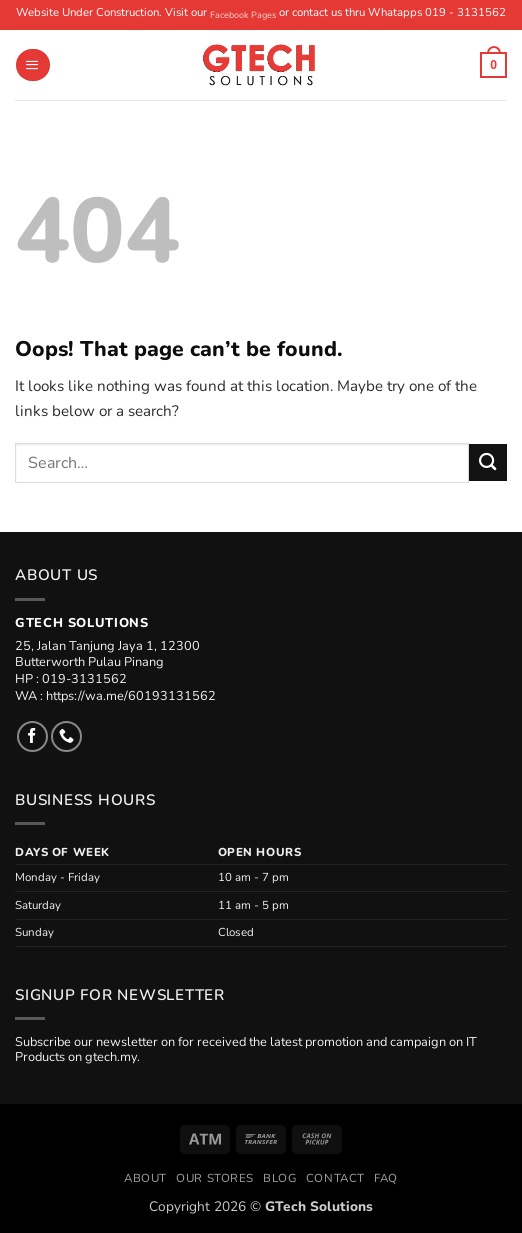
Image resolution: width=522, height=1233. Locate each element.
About (145, 1178)
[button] (32, 64)
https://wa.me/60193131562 (131, 696)
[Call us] (66, 736)
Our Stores (215, 1178)
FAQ (386, 1178)
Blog (279, 1178)
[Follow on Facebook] (32, 736)
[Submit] (488, 462)
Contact (335, 1178)
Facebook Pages (243, 15)
